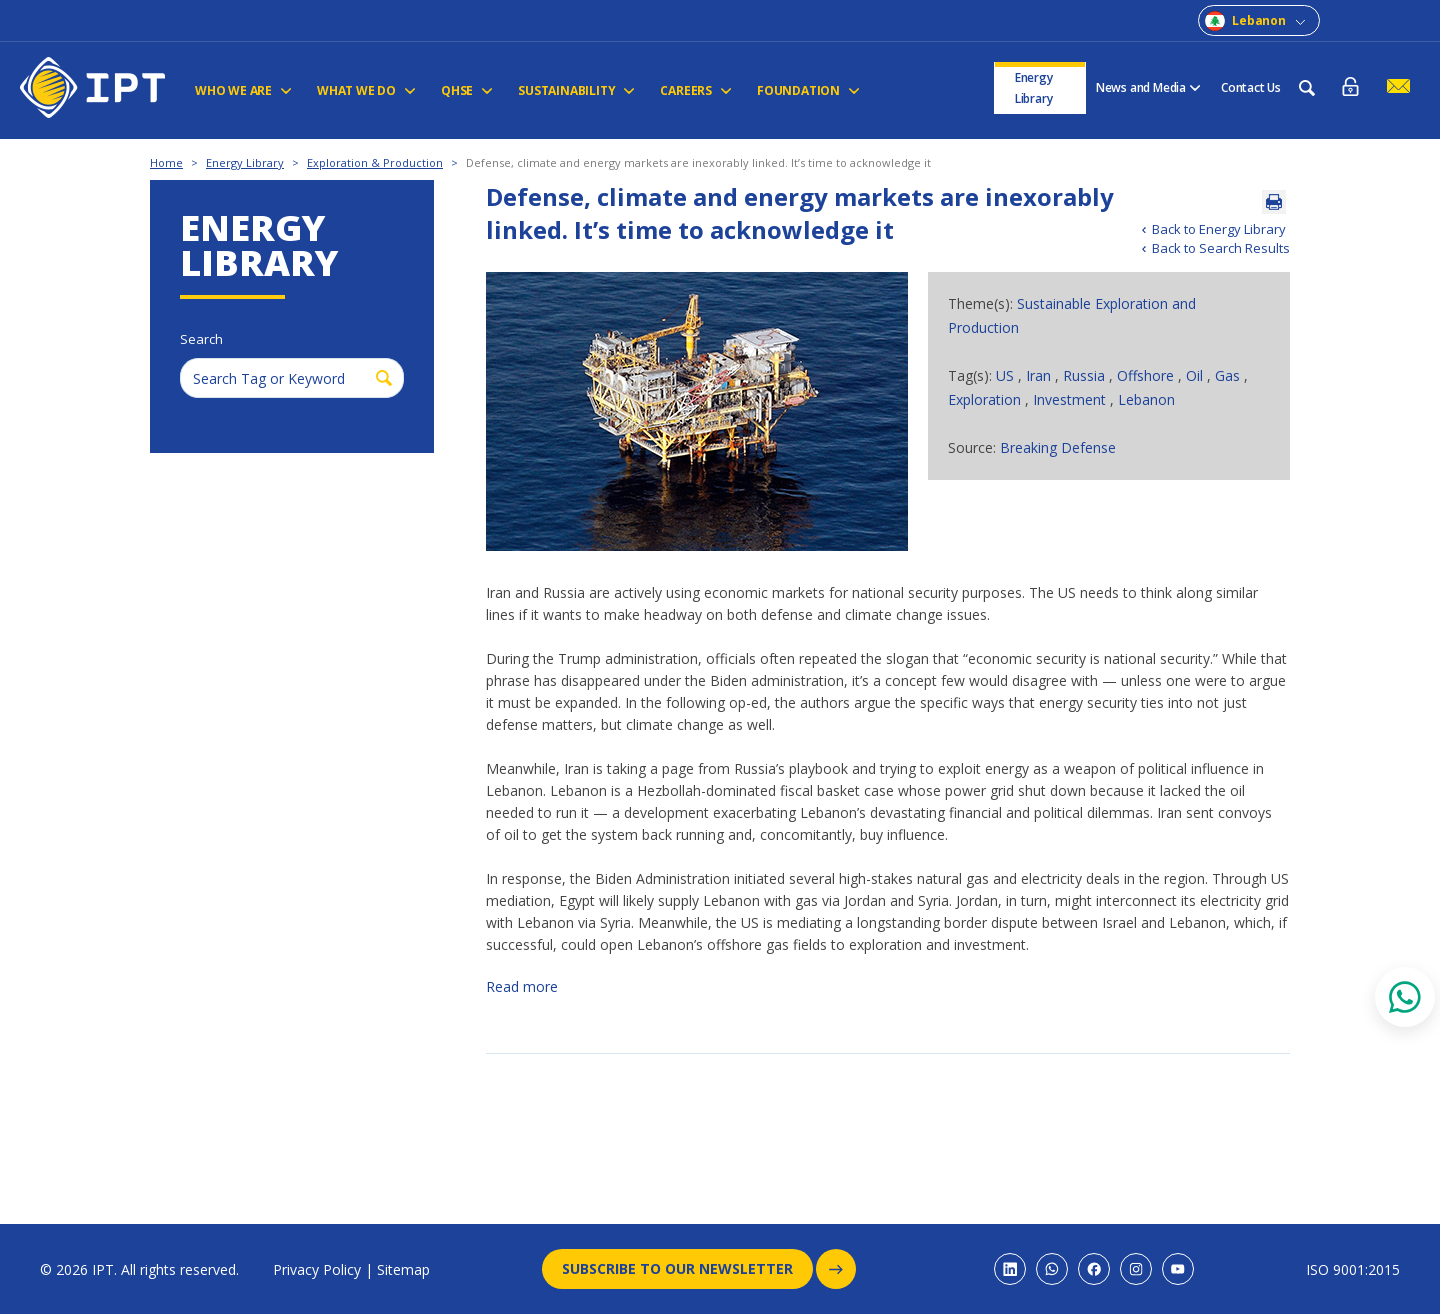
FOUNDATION (808, 90)
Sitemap (403, 1269)
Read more (522, 986)
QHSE (467, 90)
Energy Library (1034, 88)
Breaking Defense (1058, 447)
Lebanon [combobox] (1259, 20)
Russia (1086, 375)
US (1007, 375)
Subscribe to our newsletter (687, 1269)
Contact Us (1251, 87)
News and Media (1148, 87)
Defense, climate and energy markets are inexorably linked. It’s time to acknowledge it (698, 162)
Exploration (986, 399)
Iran (1040, 375)
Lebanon (1146, 399)
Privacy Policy (317, 1269)
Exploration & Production (375, 162)
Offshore (1145, 375)
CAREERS (696, 90)
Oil (1196, 375)
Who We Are (243, 90)
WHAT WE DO (366, 90)
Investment (1071, 399)
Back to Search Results (1221, 248)
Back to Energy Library (1219, 229)
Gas (1229, 375)
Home (166, 162)
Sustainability (576, 90)
